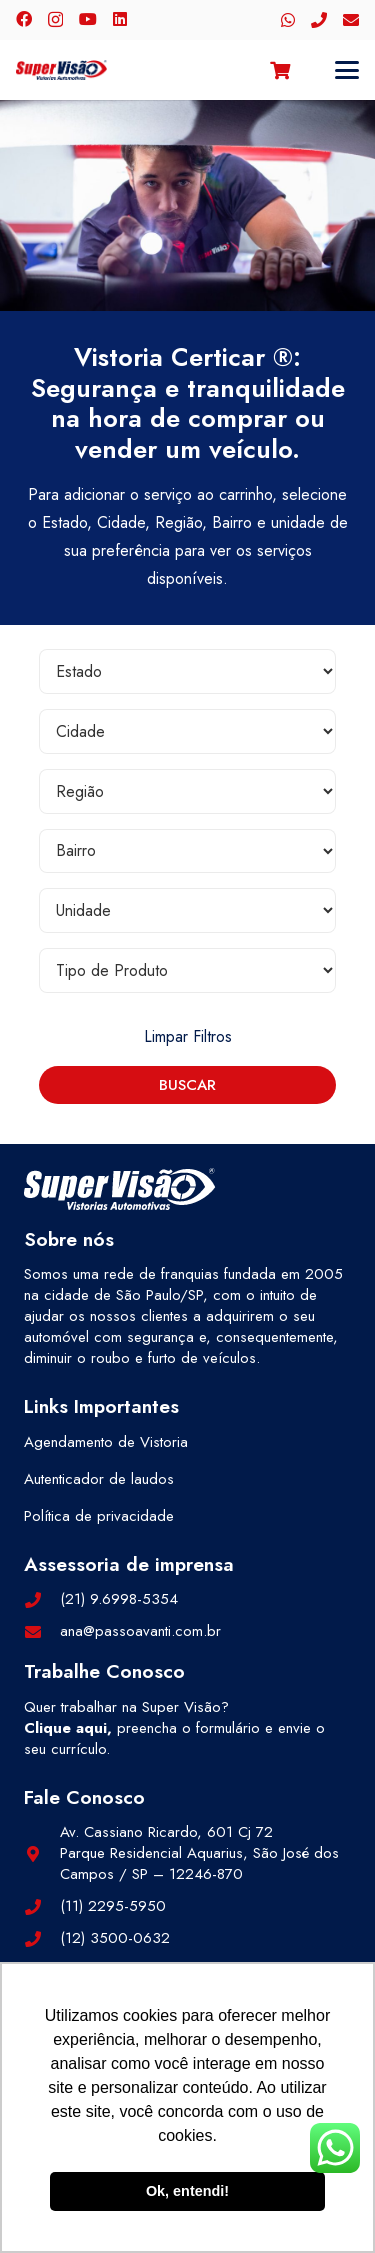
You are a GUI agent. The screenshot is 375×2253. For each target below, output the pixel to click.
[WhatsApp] (288, 20)
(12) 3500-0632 (115, 1938)
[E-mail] (351, 20)
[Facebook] (24, 19)
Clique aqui (65, 1728)
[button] (347, 70)
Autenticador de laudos (99, 1479)
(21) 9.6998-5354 (119, 1599)
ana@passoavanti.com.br (140, 1631)
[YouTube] (88, 19)
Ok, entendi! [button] (187, 2191)
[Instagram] (55, 20)
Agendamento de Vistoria (106, 1442)
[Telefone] (319, 20)
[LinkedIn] (120, 19)
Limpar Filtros (188, 1036)
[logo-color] (61, 70)
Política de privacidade (99, 1516)
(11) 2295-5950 (113, 1906)
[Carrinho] (280, 70)
